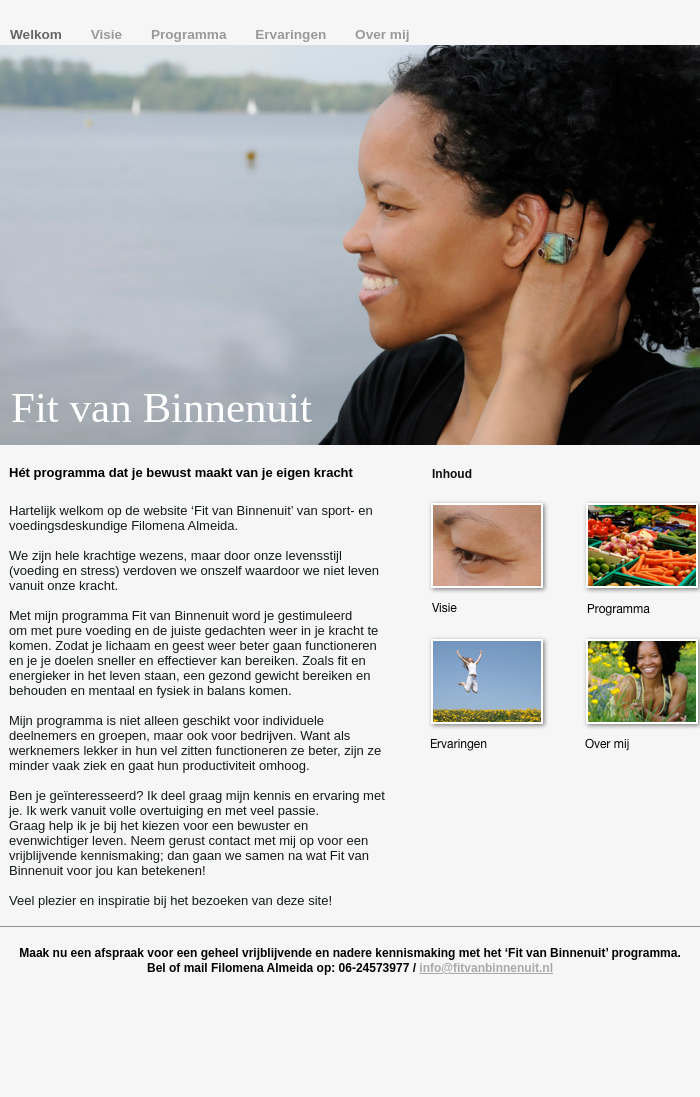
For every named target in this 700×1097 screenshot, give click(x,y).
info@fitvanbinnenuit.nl (486, 968)
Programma (190, 34)
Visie (108, 34)
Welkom (38, 34)
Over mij (382, 34)
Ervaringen (292, 34)
